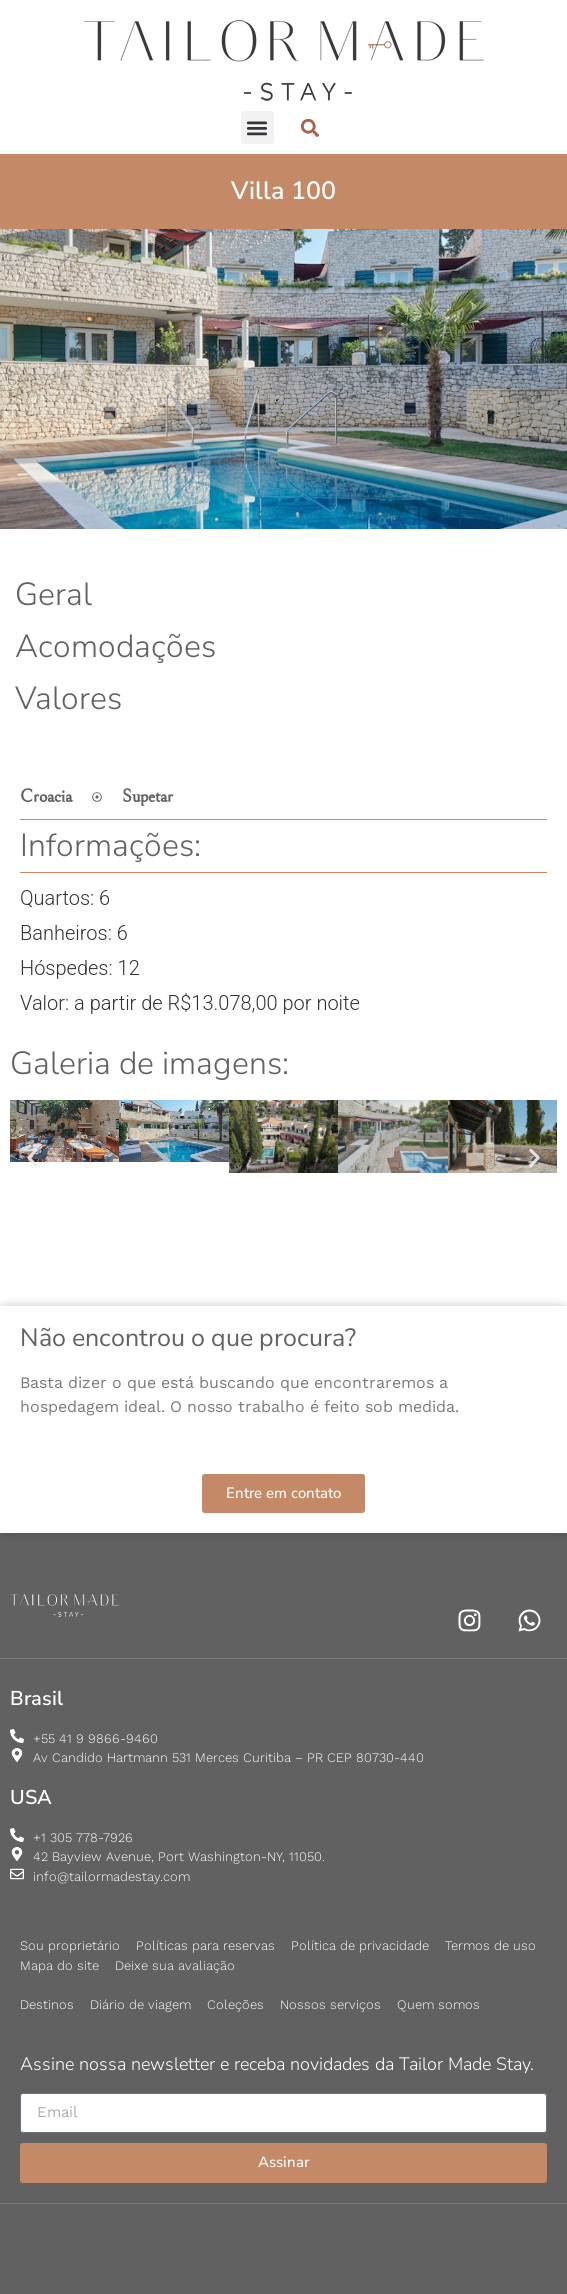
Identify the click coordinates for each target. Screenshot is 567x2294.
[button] (257, 127)
